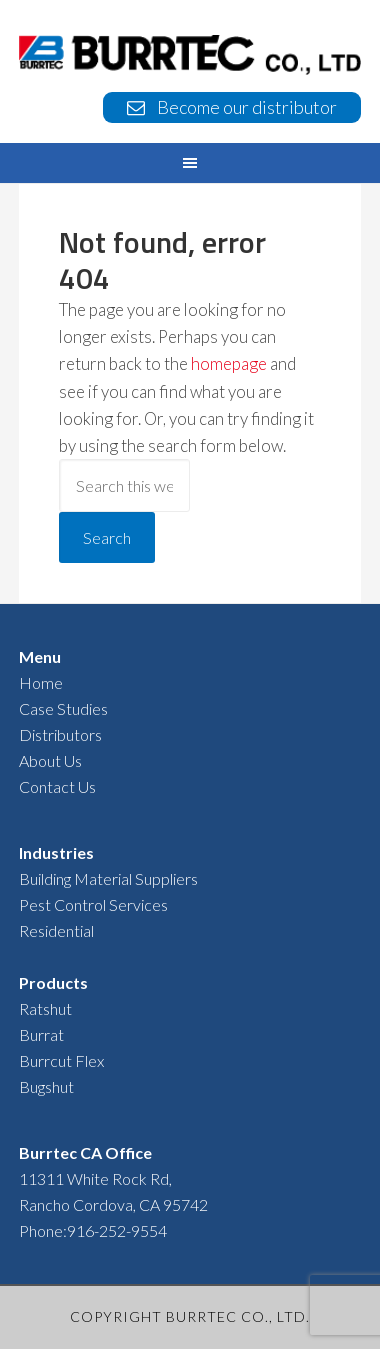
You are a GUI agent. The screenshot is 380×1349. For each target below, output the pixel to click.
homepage (229, 363)
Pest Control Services (93, 904)
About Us (50, 760)
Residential (56, 930)
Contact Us (57, 786)
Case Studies (63, 708)
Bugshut (46, 1086)
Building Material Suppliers (108, 878)
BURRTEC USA (190, 56)
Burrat (41, 1034)
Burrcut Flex (61, 1060)
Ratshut (45, 1008)
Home (41, 682)
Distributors (60, 734)
